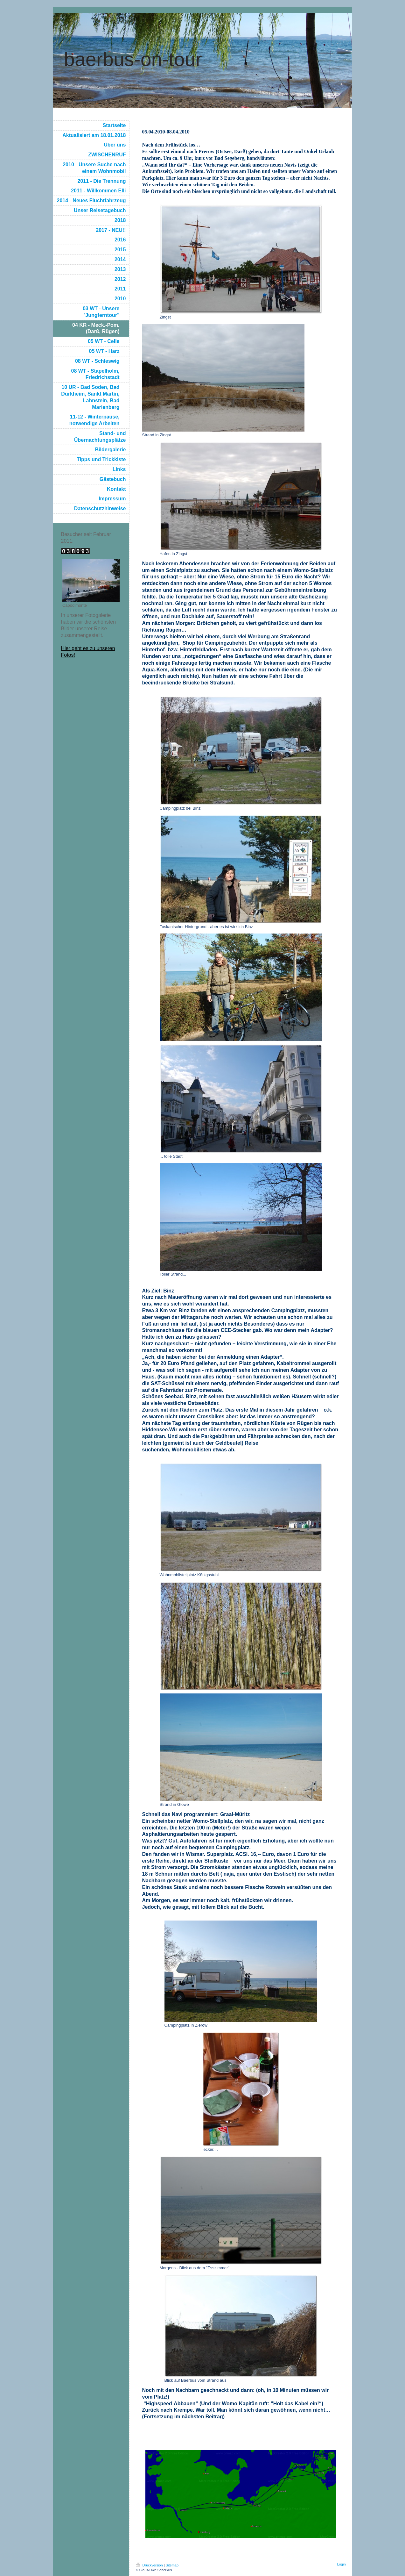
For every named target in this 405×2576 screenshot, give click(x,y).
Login (341, 2564)
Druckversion (150, 2565)
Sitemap (172, 2565)
